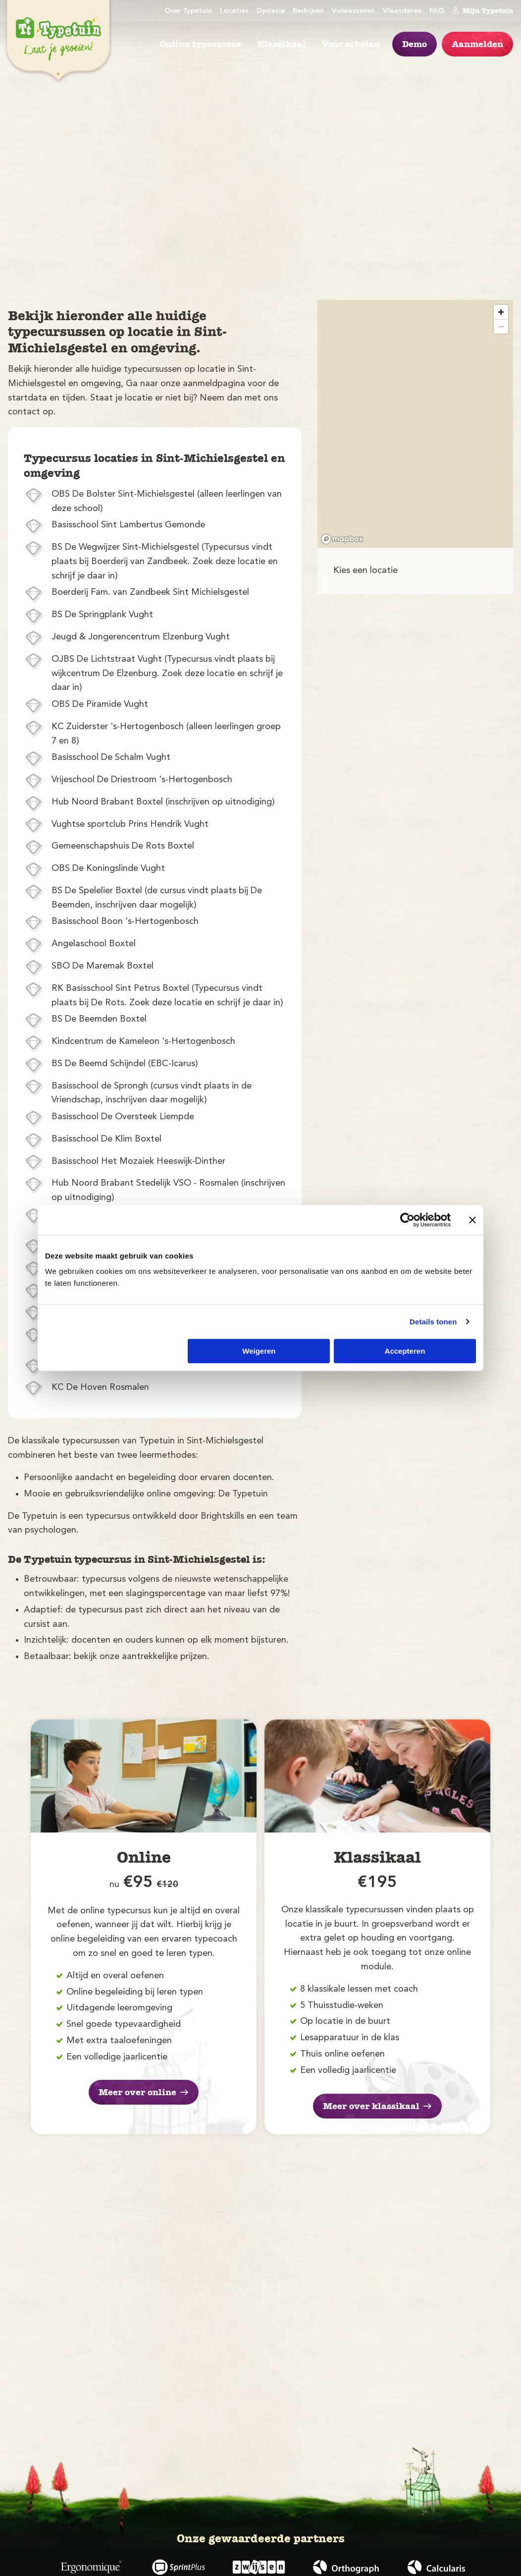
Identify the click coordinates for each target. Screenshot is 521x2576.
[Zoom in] (501, 312)
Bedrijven (308, 11)
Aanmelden (477, 44)
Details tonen (433, 1321)
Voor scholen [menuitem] (351, 44)
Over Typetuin (188, 11)
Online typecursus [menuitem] (200, 44)
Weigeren (258, 1351)
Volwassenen (353, 11)
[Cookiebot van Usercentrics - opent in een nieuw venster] (407, 1219)
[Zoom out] (501, 326)
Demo (414, 44)
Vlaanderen (402, 11)
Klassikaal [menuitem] (281, 44)
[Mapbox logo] (342, 539)
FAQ (436, 11)
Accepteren (405, 1351)
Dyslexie (271, 11)
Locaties (234, 11)
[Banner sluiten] (472, 1219)
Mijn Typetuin (482, 10)
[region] (415, 424)
